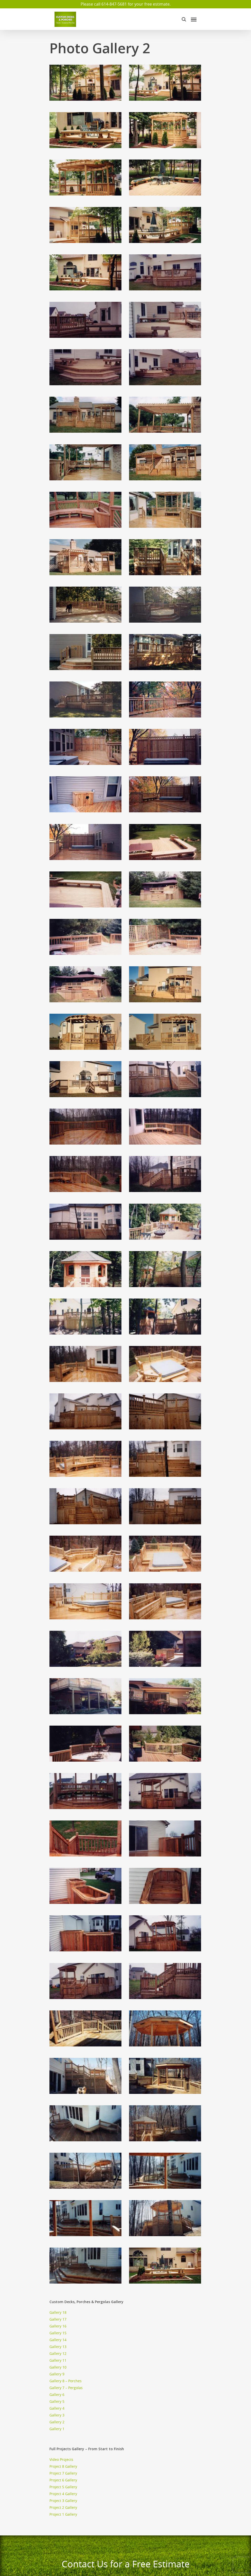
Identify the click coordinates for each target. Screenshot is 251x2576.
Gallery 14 (57, 2339)
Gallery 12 (57, 2353)
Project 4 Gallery (63, 2493)
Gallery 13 (57, 2346)
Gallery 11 (57, 2360)
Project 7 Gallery (63, 2473)
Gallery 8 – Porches (65, 2380)
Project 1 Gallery (63, 2514)
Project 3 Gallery (63, 2500)
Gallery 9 (56, 2374)
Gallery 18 (57, 2312)
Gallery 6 (56, 2394)
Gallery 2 (56, 2422)
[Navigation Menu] (193, 19)
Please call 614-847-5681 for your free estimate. (126, 4)
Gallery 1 (56, 2428)
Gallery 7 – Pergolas (66, 2387)
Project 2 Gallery (63, 2507)
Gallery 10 (57, 2367)
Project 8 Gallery (63, 2466)
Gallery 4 (56, 2408)
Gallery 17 (57, 2319)
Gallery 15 (57, 2332)
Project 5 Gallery (63, 2486)
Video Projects (61, 2459)
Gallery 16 (57, 2326)
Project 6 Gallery (63, 2480)
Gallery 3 (56, 2415)
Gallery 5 (56, 2401)
